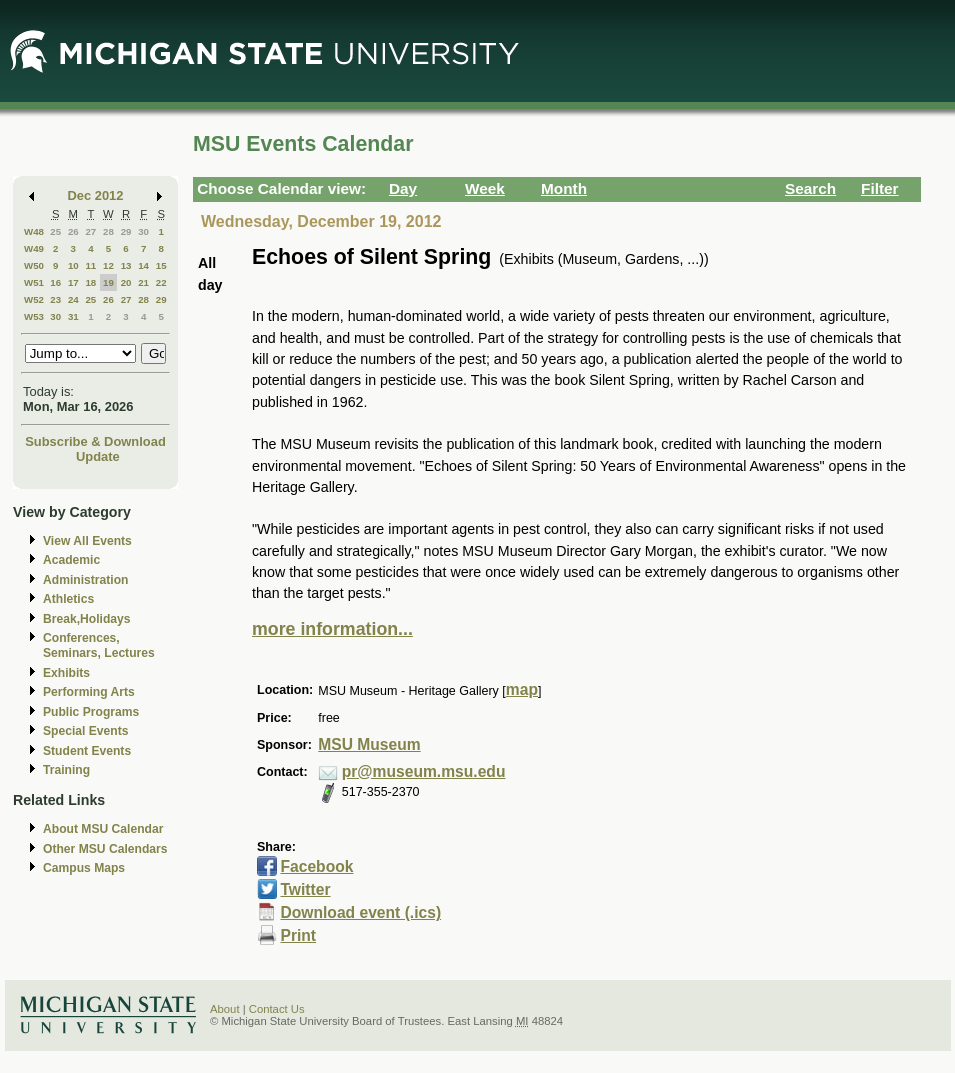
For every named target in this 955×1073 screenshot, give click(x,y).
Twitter (305, 889)
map (522, 689)
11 (90, 265)
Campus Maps (84, 868)
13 (126, 265)
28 (108, 231)
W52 (34, 299)
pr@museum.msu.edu (424, 771)
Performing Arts (89, 692)
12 (108, 265)
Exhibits (66, 673)
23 (55, 299)
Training (66, 770)
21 (143, 282)
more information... (332, 629)
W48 (34, 231)
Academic (71, 560)
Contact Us (277, 1009)
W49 (34, 248)
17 (73, 282)
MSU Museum (369, 744)
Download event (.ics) (360, 912)
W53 (34, 316)
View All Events (87, 541)
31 (73, 316)
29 (126, 231)
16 (55, 282)
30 (143, 231)
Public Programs (91, 712)
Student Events (87, 751)
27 (90, 231)
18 (90, 282)
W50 (34, 265)
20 (126, 282)
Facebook (316, 866)
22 (161, 282)
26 (73, 231)
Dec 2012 (96, 195)
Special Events (85, 731)
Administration (85, 580)
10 (73, 265)
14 (143, 265)
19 (108, 282)
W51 (34, 282)
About (225, 1009)
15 (161, 265)
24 (73, 299)
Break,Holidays (87, 619)
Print (298, 935)
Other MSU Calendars (105, 849)
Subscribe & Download (95, 441)
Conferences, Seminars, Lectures (99, 645)
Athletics (68, 599)
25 (55, 231)
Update (98, 456)
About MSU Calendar (103, 829)
